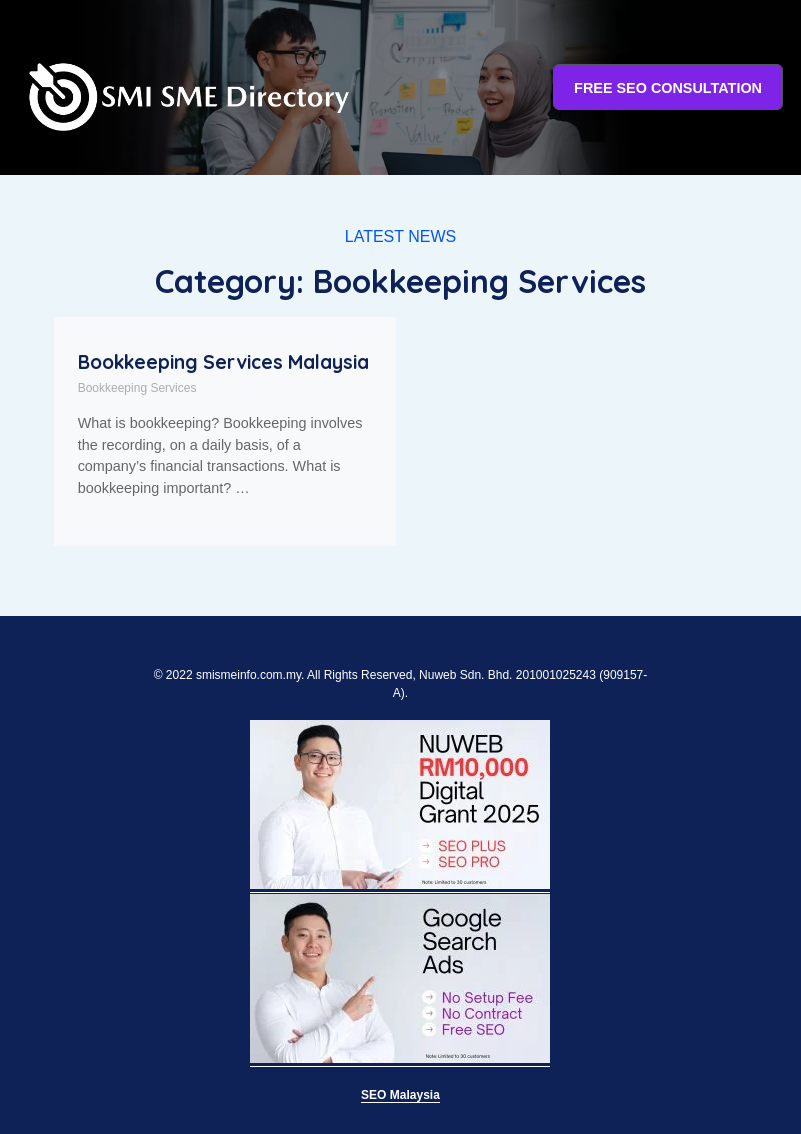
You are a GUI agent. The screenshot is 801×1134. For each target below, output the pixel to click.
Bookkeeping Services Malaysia (223, 362)
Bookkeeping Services (137, 388)
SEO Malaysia (400, 1095)
